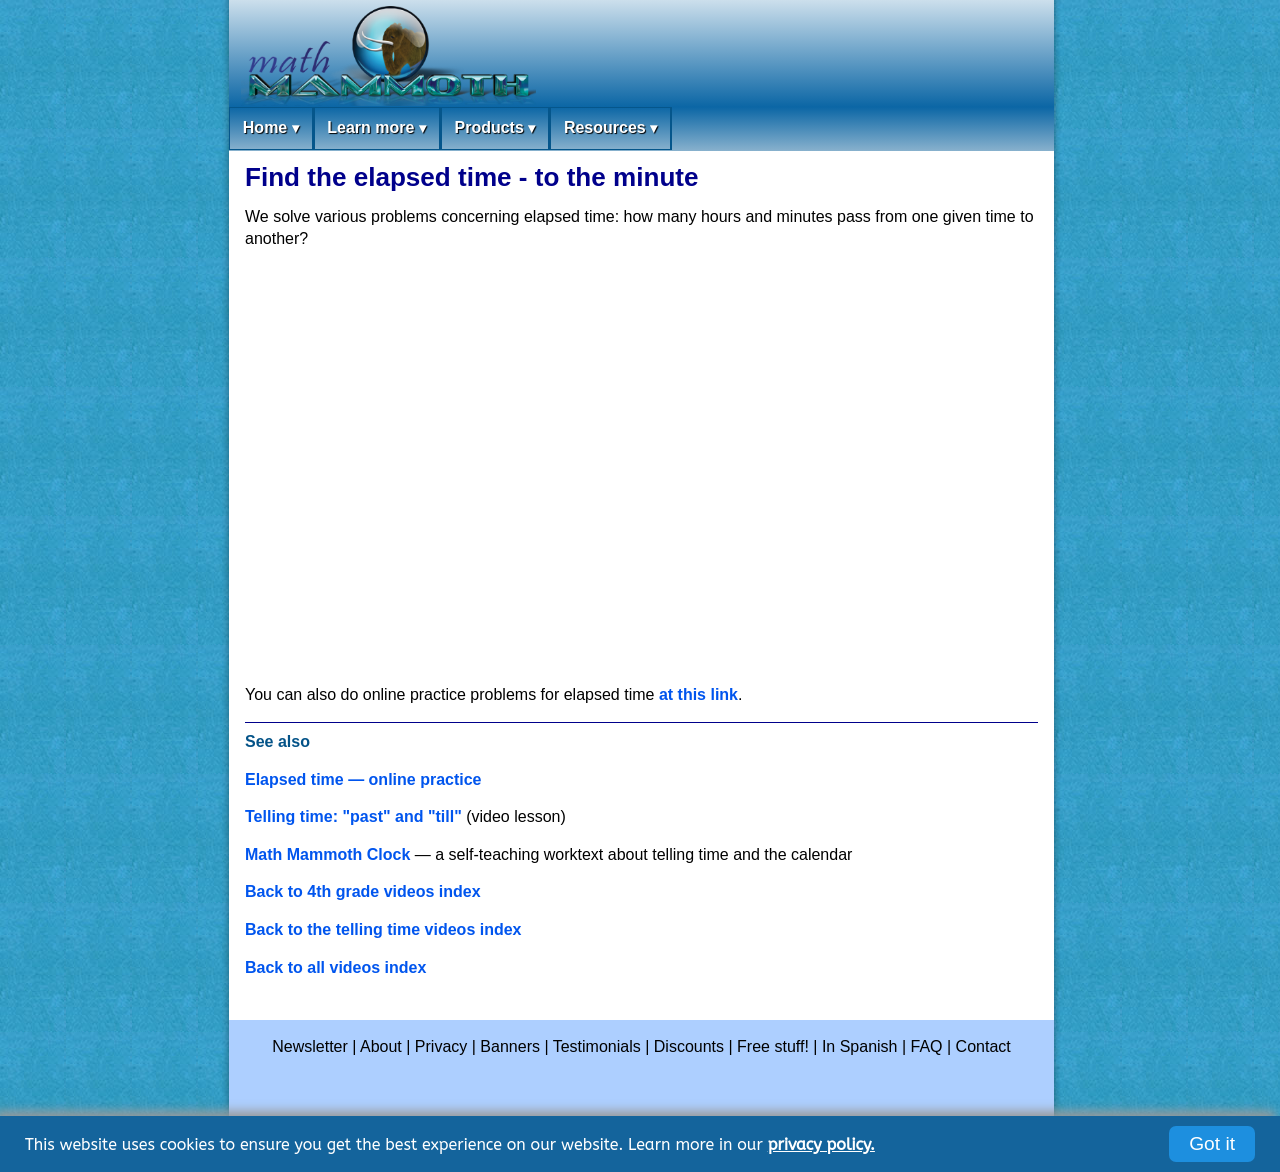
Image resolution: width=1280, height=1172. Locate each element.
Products (494, 128)
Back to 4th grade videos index (363, 891)
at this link (698, 694)
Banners (510, 1046)
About (381, 1046)
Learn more (376, 128)
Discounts (689, 1046)
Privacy (441, 1046)
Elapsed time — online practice (363, 779)
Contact (983, 1046)
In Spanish (860, 1046)
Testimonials (597, 1046)
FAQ (927, 1046)
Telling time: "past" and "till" (353, 816)
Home (271, 128)
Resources (610, 128)
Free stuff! (773, 1046)
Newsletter (310, 1046)
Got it (1212, 1143)
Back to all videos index (335, 967)
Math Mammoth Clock (327, 854)
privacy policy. (821, 1144)
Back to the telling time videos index (383, 929)
